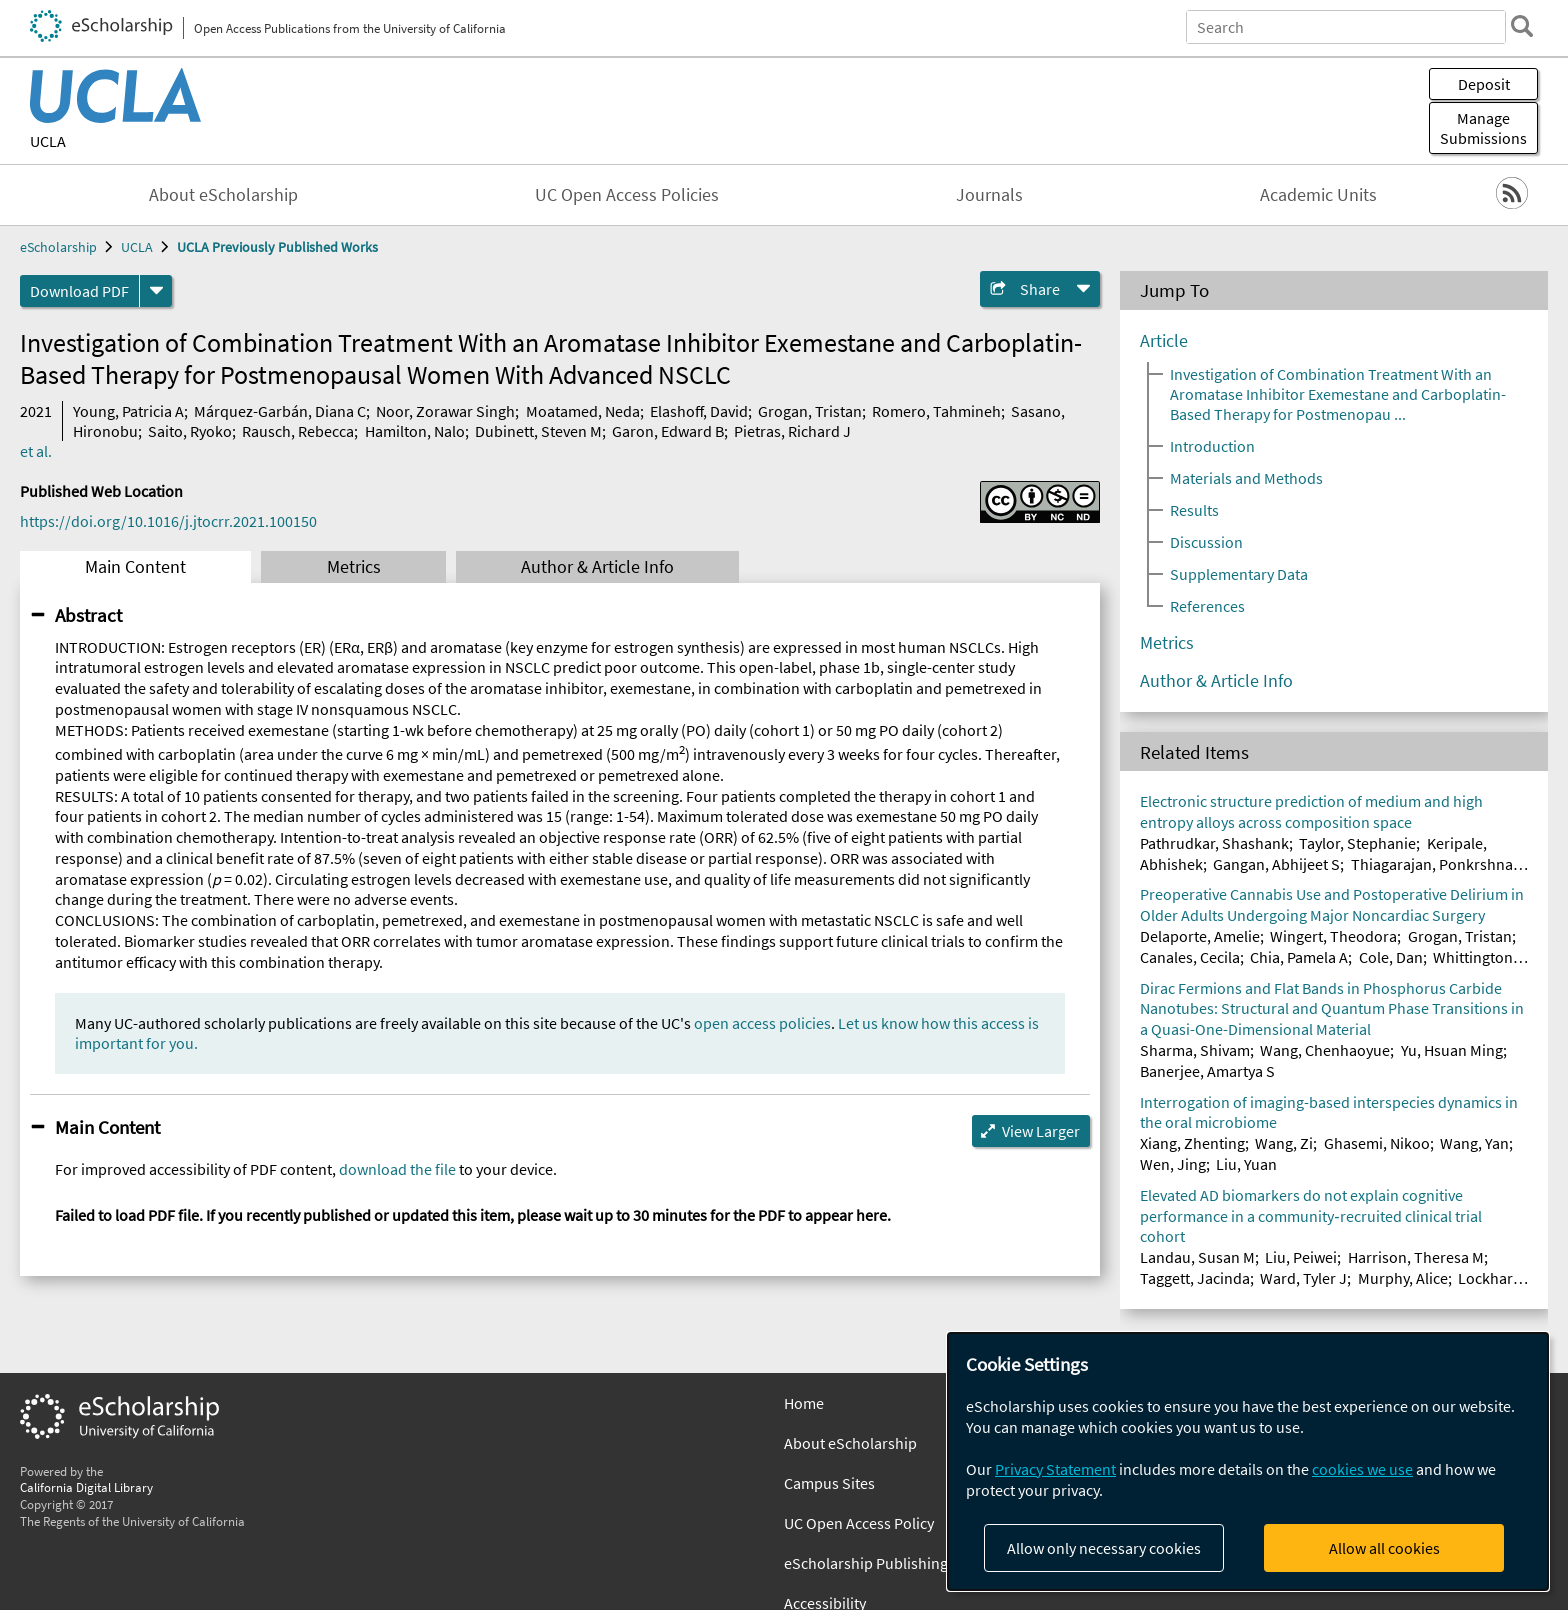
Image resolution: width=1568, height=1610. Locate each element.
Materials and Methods (1246, 478)
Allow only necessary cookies (1104, 1548)
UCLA (48, 141)
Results (1194, 510)
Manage (1483, 128)
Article (1164, 341)
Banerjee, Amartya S (1207, 1071)
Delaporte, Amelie (1200, 936)
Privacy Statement (1055, 1469)
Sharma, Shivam (1195, 1050)
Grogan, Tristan (810, 411)
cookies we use (1362, 1469)
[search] (1522, 26)
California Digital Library (86, 1487)
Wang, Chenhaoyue (1325, 1050)
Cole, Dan (1391, 957)
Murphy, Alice (1403, 1278)
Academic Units (1318, 195)
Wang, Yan (1474, 1143)
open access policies (762, 1023)
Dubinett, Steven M (538, 431)
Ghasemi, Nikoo (1377, 1143)
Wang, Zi (1284, 1143)
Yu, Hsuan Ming (1452, 1050)
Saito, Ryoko (190, 431)
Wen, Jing (1173, 1164)
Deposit (1484, 84)
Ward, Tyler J (1303, 1278)
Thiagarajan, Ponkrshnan (1436, 864)
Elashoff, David (699, 411)
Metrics (354, 567)
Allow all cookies (1384, 1548)
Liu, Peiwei (1301, 1257)
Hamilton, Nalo (415, 431)
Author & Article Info (597, 567)
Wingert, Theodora (1333, 936)
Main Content (135, 567)
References (1207, 606)
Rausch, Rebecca (298, 431)
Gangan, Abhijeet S (1276, 864)
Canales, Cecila (1190, 957)
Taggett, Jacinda (1195, 1278)
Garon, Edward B (668, 431)
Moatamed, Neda (583, 411)
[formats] (156, 291)
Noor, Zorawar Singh (445, 411)
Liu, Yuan (1246, 1164)
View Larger (1041, 1131)
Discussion (1206, 542)
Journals (989, 195)
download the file (397, 1169)
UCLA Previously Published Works (277, 247)
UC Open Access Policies (627, 195)
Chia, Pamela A (1299, 957)
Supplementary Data (1239, 574)
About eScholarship (223, 195)
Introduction (1212, 446)
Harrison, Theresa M (1416, 1257)
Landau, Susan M (1197, 1257)
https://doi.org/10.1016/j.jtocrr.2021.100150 (168, 521)
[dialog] (1248, 1461)
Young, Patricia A (128, 411)
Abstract (88, 615)
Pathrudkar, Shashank (1214, 843)
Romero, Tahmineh (936, 411)
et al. (36, 451)
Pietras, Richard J (792, 431)
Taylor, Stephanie (1357, 843)
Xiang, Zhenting (1192, 1143)
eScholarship (58, 247)
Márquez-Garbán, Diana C (280, 411)
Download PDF (79, 291)
